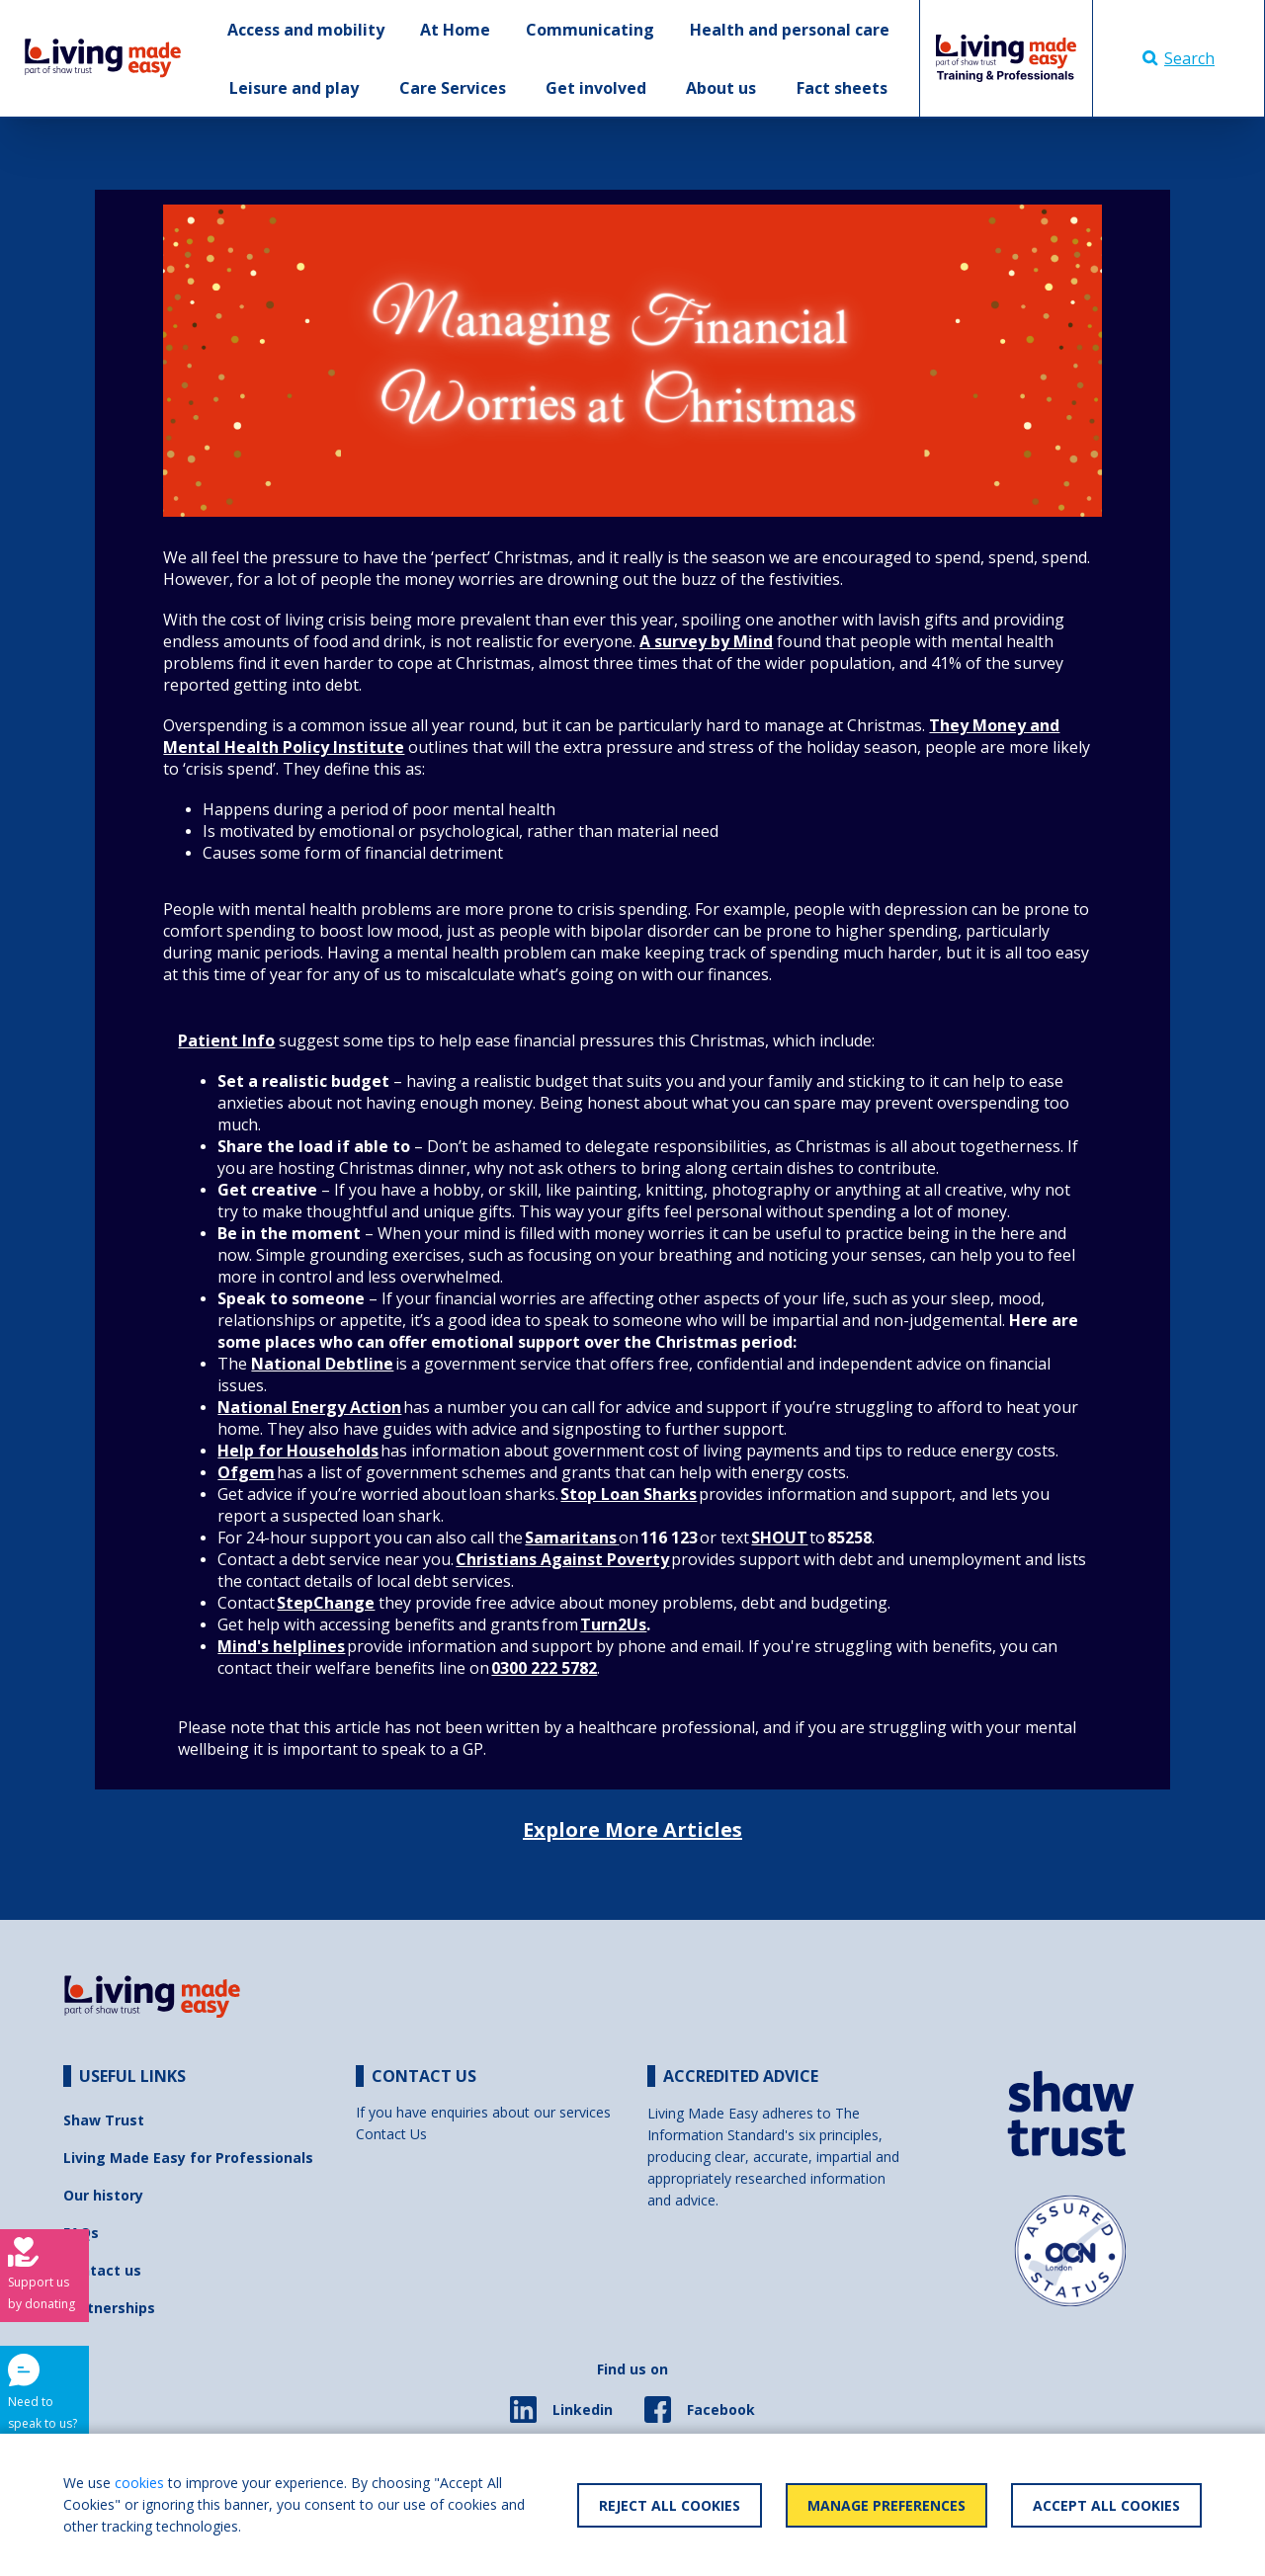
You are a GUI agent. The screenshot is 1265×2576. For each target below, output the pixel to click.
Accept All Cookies (1106, 2505)
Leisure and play (294, 88)
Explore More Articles (632, 1829)
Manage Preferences (886, 2505)
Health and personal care (789, 30)
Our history (103, 2195)
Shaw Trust (103, 2120)
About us (721, 88)
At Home (455, 30)
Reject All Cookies (669, 2505)
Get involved (596, 88)
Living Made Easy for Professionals (188, 2157)
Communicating (590, 30)
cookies (139, 2482)
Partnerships (109, 2307)
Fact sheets (842, 88)
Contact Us (391, 2133)
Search (1178, 58)
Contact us (102, 2270)
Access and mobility (305, 30)
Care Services (452, 88)
